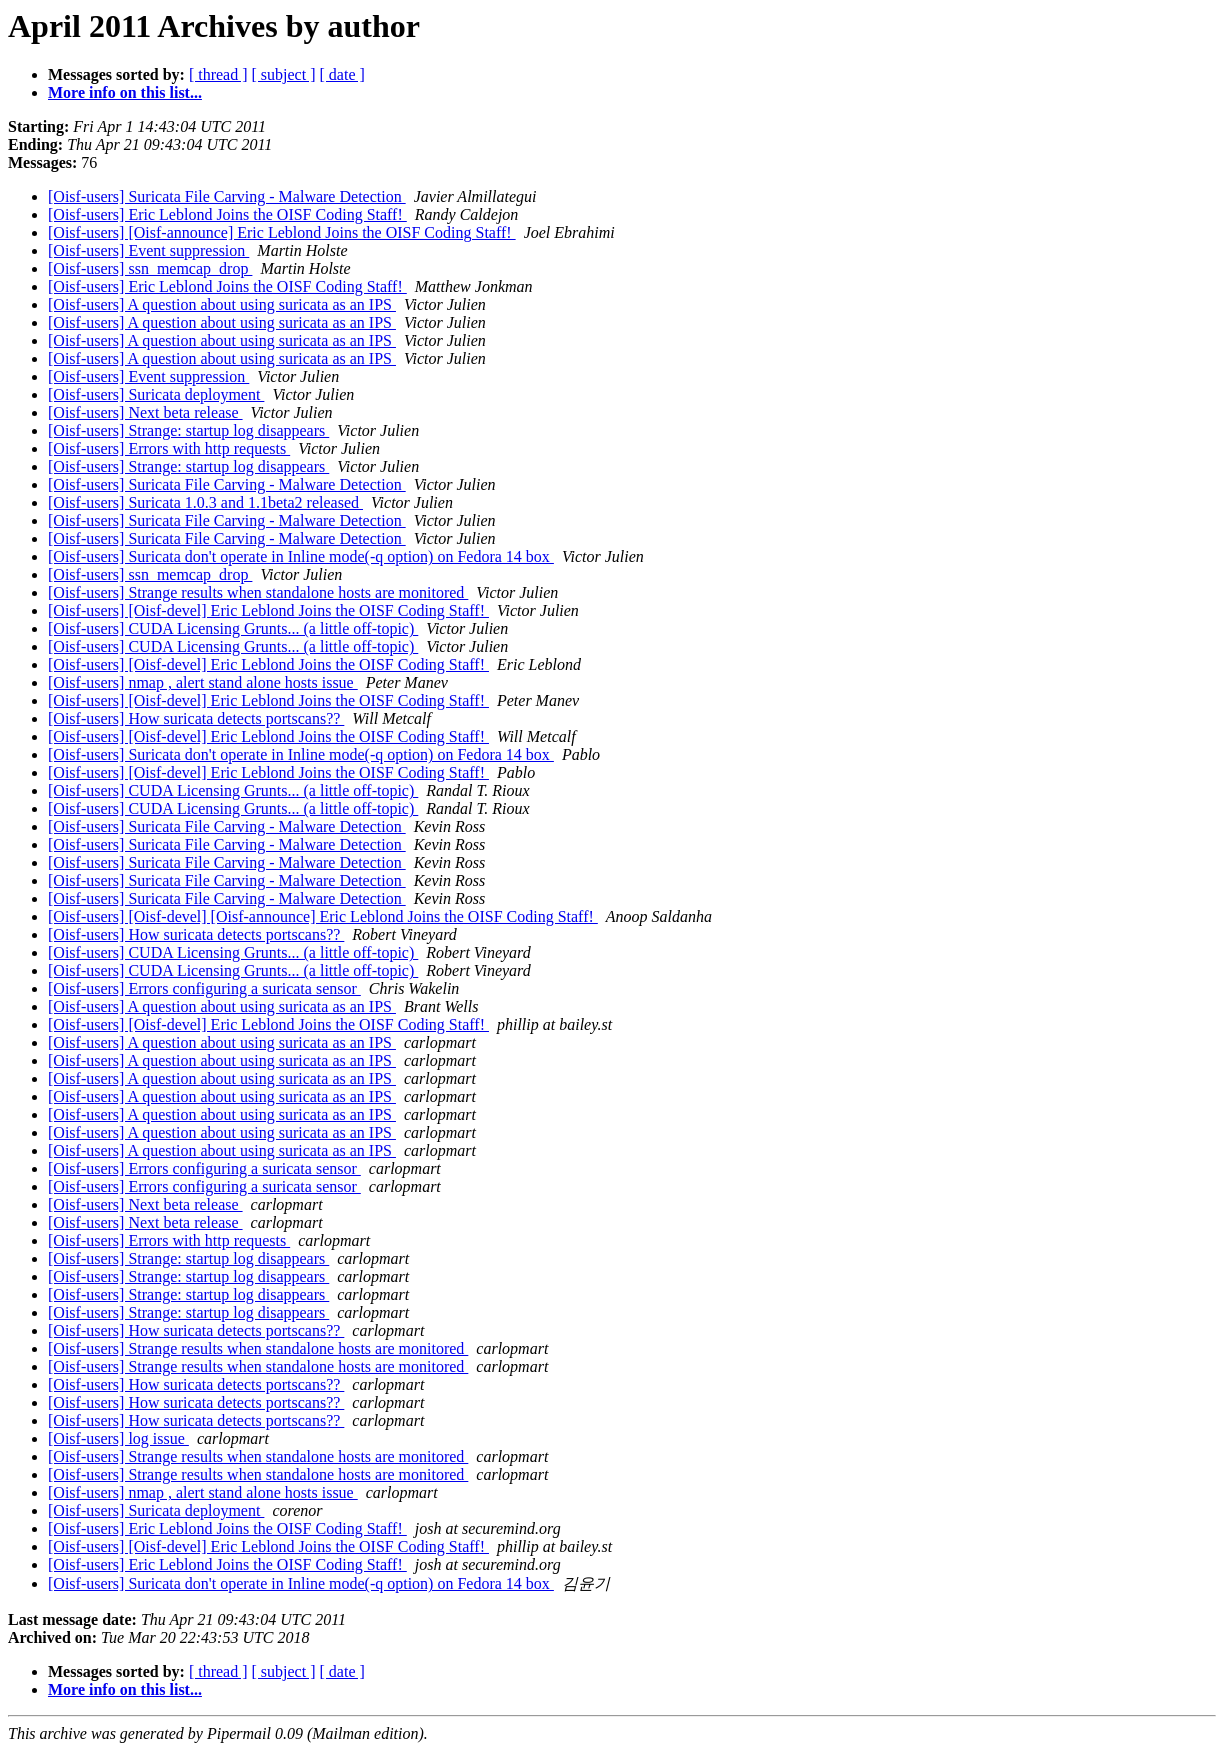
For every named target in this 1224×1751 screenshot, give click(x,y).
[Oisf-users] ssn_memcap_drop (150, 268)
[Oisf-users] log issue (118, 1438)
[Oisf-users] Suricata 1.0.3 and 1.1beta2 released (205, 502)
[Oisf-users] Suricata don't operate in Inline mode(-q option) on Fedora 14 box (301, 556)
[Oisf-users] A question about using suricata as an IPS (222, 304)
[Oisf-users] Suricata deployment (156, 394)
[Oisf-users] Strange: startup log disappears (188, 430)
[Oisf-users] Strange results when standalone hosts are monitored (258, 592)
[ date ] (342, 74)
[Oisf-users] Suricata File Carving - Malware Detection (227, 196)
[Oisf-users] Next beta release (145, 412)
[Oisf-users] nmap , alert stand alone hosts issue (203, 682)
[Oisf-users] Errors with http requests (169, 448)
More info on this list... (125, 92)
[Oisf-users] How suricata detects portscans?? (196, 718)
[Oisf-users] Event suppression (148, 250)
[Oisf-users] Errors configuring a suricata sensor (204, 988)
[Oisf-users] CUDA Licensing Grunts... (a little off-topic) (233, 628)
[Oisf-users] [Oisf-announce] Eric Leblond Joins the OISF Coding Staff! (282, 232)
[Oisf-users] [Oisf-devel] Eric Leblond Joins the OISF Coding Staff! (268, 610)
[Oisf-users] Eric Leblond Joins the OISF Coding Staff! (227, 214)
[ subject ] (284, 74)
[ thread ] (218, 74)
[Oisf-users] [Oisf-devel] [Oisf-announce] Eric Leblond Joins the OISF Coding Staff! (323, 916)
